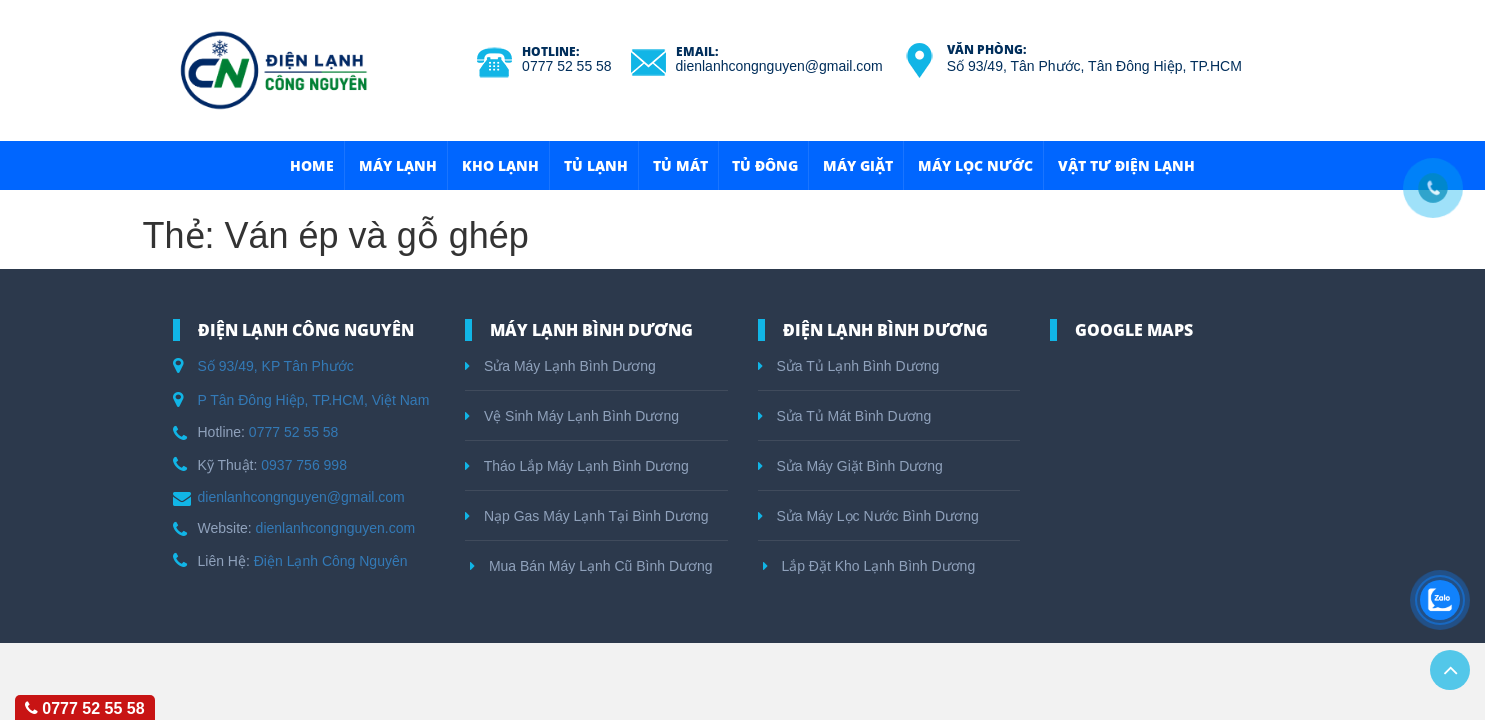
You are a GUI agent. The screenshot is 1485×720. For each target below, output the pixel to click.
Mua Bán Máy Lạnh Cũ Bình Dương (591, 566)
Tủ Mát (680, 165)
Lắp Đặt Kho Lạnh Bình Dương (869, 566)
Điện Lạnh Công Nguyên (331, 561)
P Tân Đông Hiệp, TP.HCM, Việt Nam (314, 400)
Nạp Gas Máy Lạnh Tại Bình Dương (587, 516)
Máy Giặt (858, 165)
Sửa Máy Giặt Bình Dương (850, 466)
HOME (312, 165)
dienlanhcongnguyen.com (336, 528)
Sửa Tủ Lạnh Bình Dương (849, 366)
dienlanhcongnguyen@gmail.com (779, 66)
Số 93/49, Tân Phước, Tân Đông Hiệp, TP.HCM (1094, 66)
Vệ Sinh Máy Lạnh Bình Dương (572, 416)
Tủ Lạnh (596, 165)
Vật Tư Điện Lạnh (1126, 165)
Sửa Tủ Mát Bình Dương (845, 416)
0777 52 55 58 (567, 66)
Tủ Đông (765, 165)
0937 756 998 (304, 465)
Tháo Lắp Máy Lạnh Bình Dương (577, 466)
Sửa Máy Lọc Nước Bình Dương (868, 516)
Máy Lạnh (398, 165)
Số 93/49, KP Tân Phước (276, 366)
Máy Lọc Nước (975, 165)
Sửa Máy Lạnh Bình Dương (560, 366)
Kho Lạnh (500, 165)
